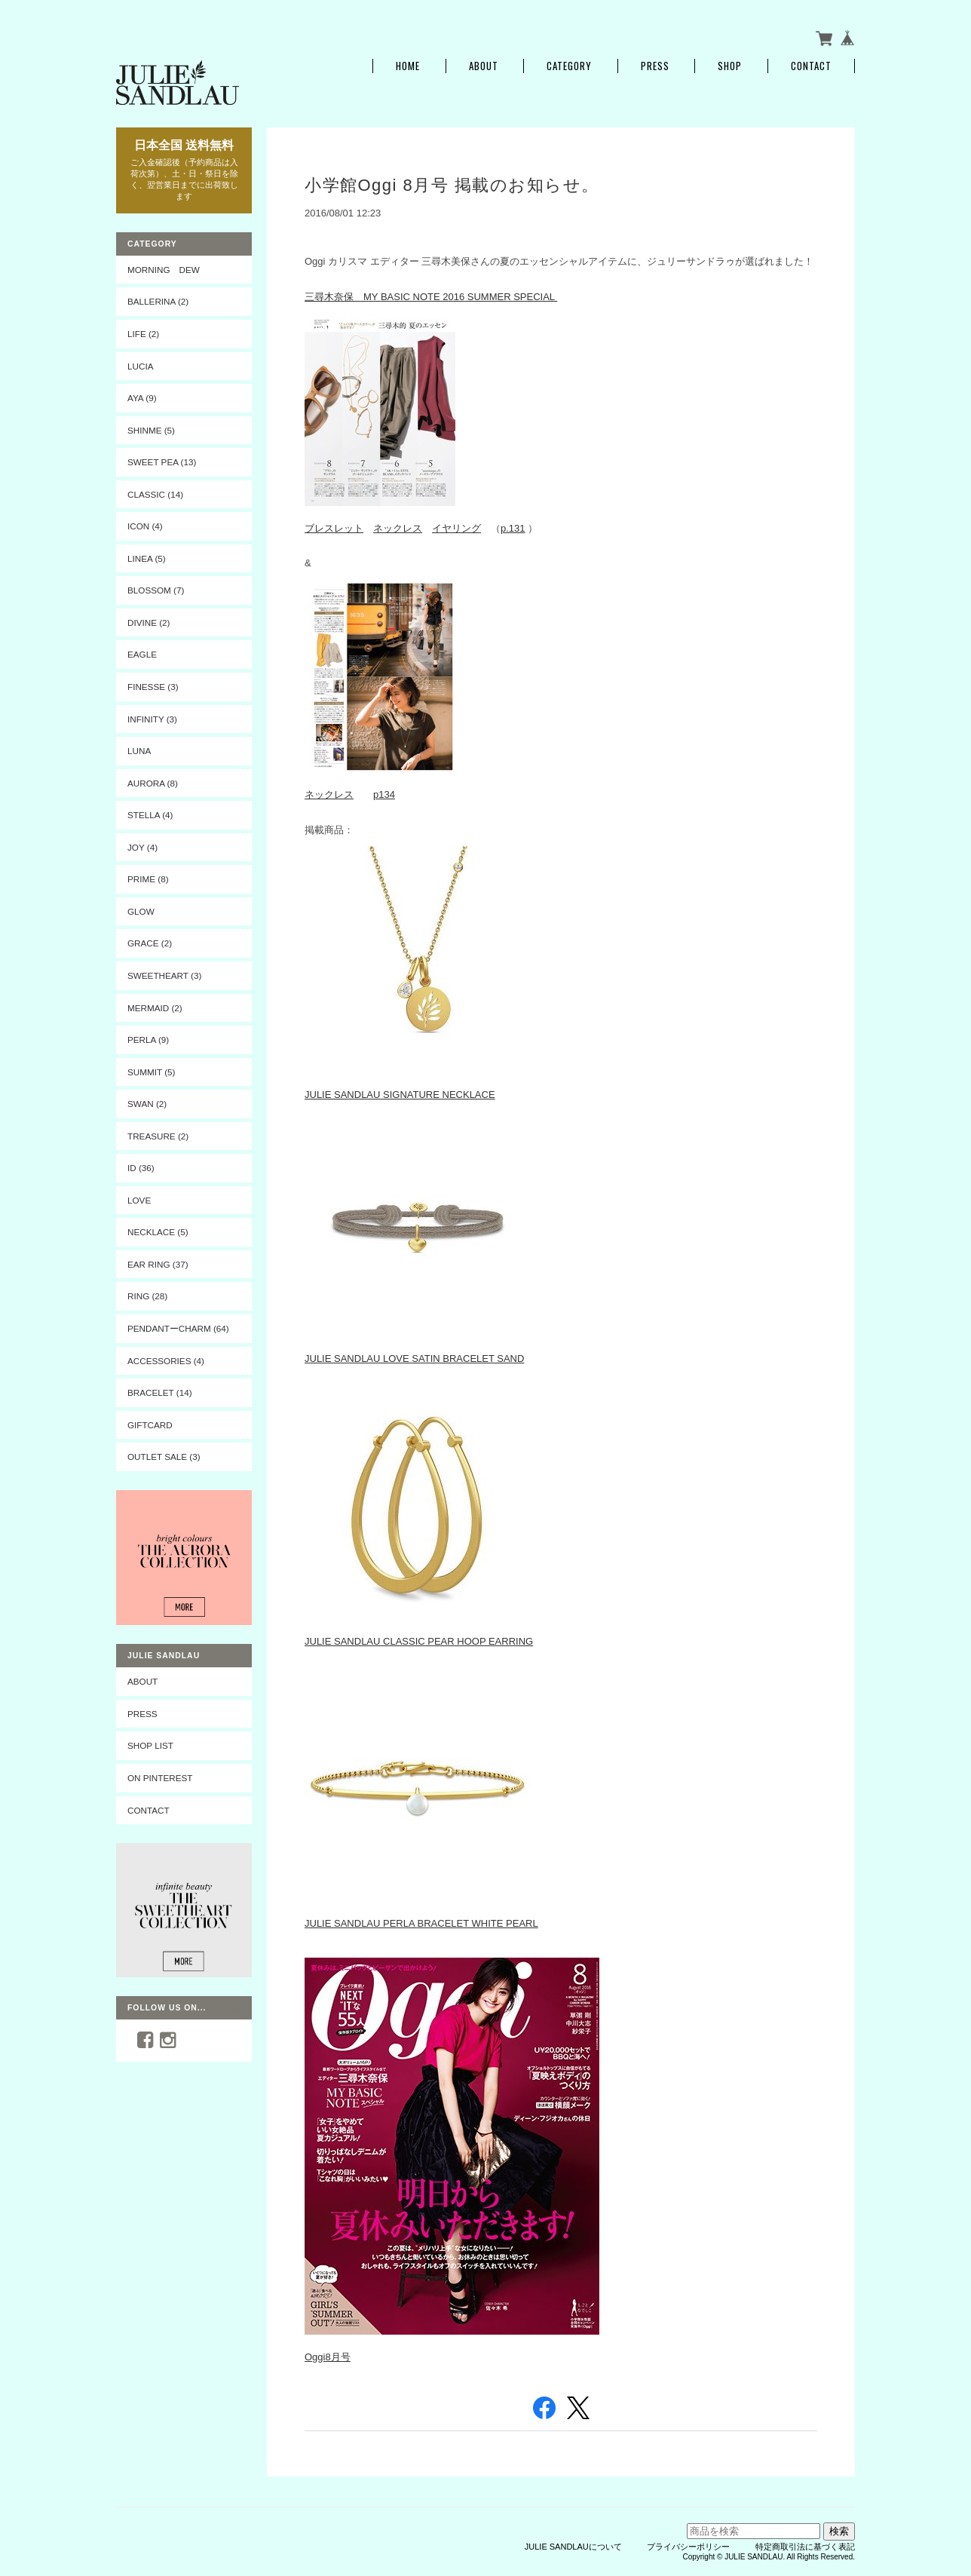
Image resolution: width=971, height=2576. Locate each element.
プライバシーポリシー (688, 2546)
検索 (839, 2531)
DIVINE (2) (148, 622)
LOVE (139, 1200)
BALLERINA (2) (157, 301)
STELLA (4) (150, 815)
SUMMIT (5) (151, 1072)
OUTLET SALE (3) (164, 1456)
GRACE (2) (149, 943)
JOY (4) (142, 847)
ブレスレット (334, 528)
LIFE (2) (143, 334)
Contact (811, 66)
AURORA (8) (152, 783)
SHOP (730, 66)
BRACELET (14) (159, 1392)
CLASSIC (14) (155, 494)
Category (569, 66)
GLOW (141, 911)
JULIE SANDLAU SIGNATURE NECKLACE (400, 1094)
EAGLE (142, 654)
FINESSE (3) (153, 687)
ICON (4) (145, 526)
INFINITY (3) (152, 719)
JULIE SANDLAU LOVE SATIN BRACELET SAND (414, 1358)
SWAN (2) (147, 1104)
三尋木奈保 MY (343, 296)
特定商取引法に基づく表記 (805, 2546)
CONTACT (148, 1810)
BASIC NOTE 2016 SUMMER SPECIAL (469, 296)
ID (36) (141, 1168)
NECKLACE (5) (157, 1232)
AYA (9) (142, 398)
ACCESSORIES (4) (165, 1361)
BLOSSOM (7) (155, 590)
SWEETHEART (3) (164, 975)
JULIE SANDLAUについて (573, 2546)
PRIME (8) (148, 879)
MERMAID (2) (154, 1008)
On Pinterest (159, 1778)
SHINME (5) (151, 430)
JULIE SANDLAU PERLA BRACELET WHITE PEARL (421, 1923)
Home (408, 66)
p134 (384, 794)
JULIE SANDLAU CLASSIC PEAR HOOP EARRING (419, 1641)
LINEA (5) (146, 558)
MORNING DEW (163, 269)
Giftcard (150, 1425)
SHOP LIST (150, 1745)
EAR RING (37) (157, 1264)
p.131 (513, 528)
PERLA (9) (148, 1039)
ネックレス (397, 528)
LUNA (139, 751)
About (483, 66)
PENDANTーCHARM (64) (178, 1328)
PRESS (655, 66)
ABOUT (142, 1681)
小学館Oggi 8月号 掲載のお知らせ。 (452, 185)
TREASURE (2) (157, 1136)
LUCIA (140, 366)
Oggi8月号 (328, 2357)
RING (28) (147, 1296)
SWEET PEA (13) (161, 462)
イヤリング (456, 528)
